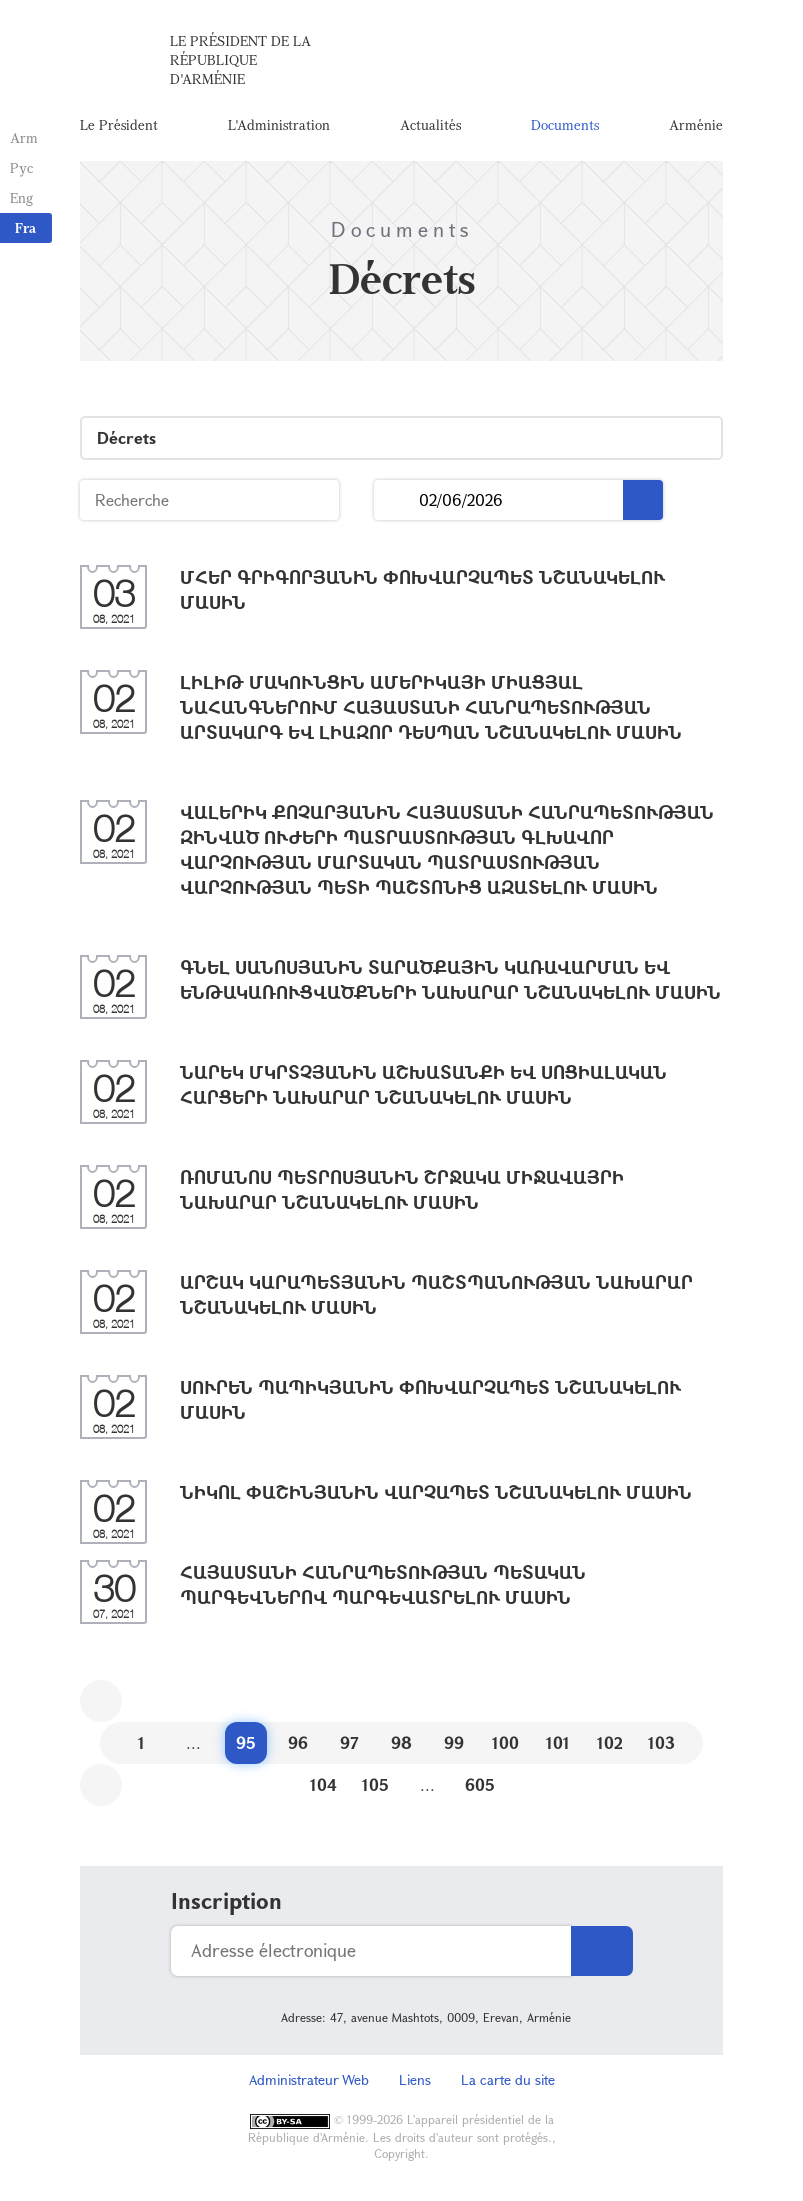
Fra (25, 227)
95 (246, 1742)
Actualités (430, 124)
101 (558, 1742)
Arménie (696, 124)
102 (610, 1742)
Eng (21, 197)
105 (375, 1784)
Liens (415, 2079)
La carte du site (508, 2079)
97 (349, 1742)
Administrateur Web (309, 2079)
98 (401, 1742)
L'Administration (279, 124)
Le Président (119, 124)
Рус (21, 167)
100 (505, 1742)
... (396, 500)
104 (323, 1784)
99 (454, 1742)
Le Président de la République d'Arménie (240, 59)
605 (480, 1784)
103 (661, 1742)
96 (298, 1742)
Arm (24, 137)
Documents (565, 124)
